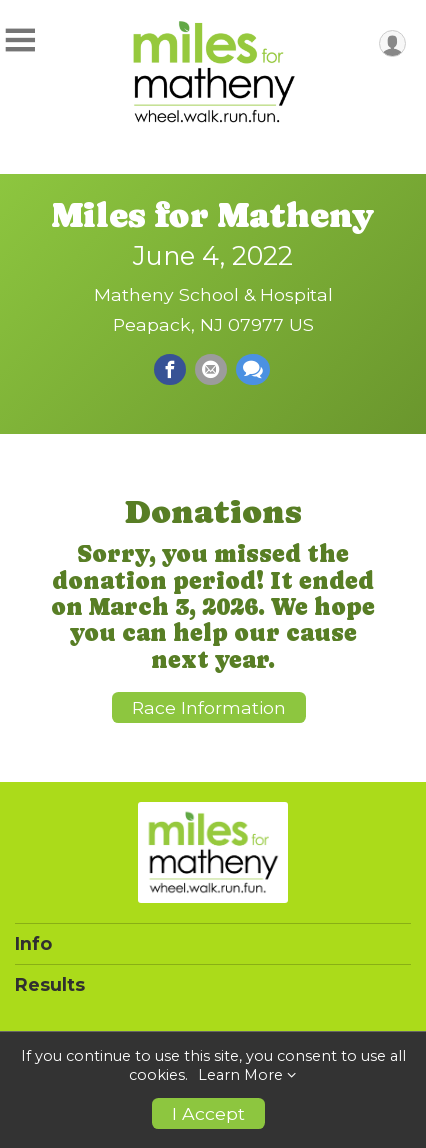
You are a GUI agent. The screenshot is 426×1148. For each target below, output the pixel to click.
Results (50, 985)
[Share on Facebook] (170, 370)
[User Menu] (392, 43)
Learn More (240, 1075)
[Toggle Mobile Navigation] (20, 40)
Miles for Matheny (213, 215)
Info (33, 944)
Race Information (209, 707)
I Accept (208, 1113)
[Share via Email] (211, 370)
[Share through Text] (253, 370)
